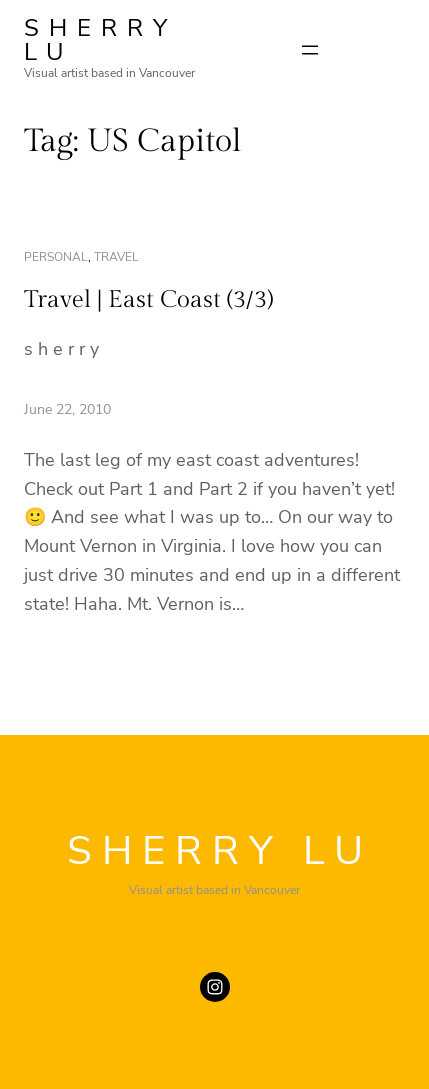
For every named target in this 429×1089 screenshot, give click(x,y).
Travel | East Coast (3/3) (148, 300)
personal (56, 257)
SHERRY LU (100, 40)
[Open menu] (310, 50)
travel (116, 257)
